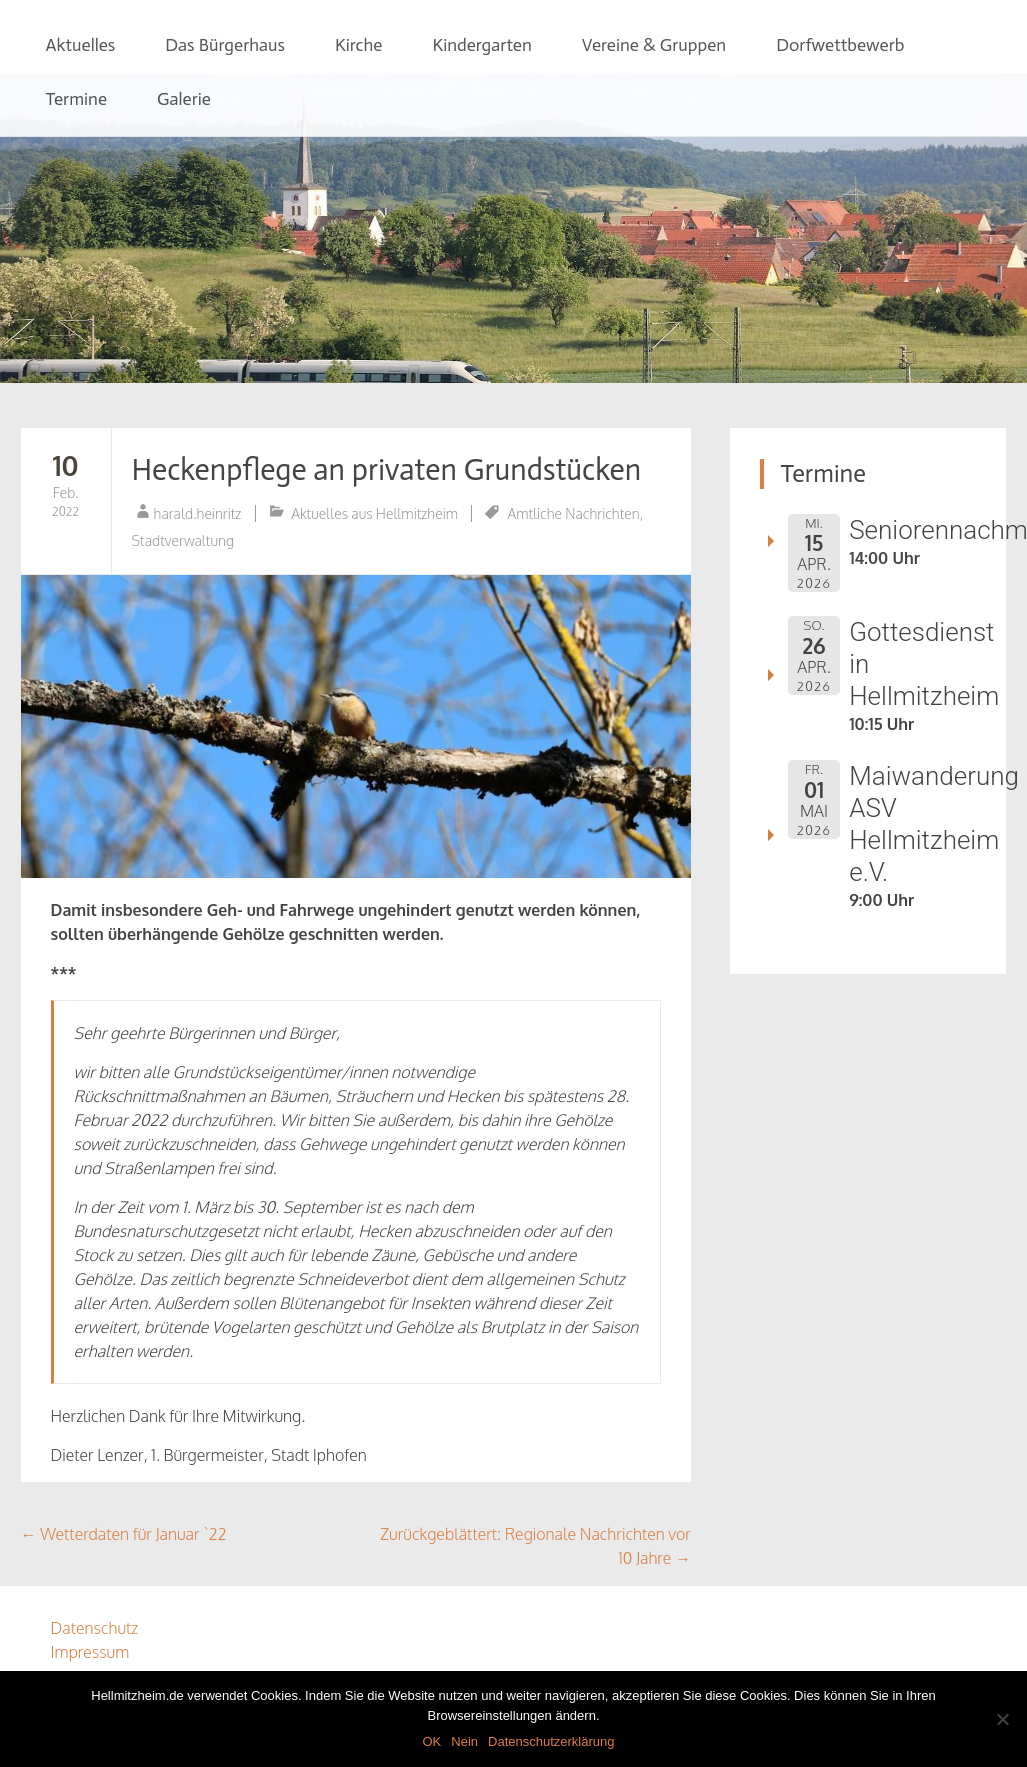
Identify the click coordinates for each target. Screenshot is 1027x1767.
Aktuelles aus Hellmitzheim (374, 513)
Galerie (184, 99)
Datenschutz (95, 1628)
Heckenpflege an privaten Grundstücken (387, 470)
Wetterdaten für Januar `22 (124, 1534)
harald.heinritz (198, 513)
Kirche (358, 45)
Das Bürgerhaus (225, 45)
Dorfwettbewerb (840, 45)
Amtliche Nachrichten (573, 513)
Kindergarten (481, 45)
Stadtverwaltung (183, 540)
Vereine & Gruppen (654, 45)
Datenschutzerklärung (551, 1741)
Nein (464, 1741)
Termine (77, 99)
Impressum (90, 1652)
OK (431, 1741)
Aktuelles (81, 45)
